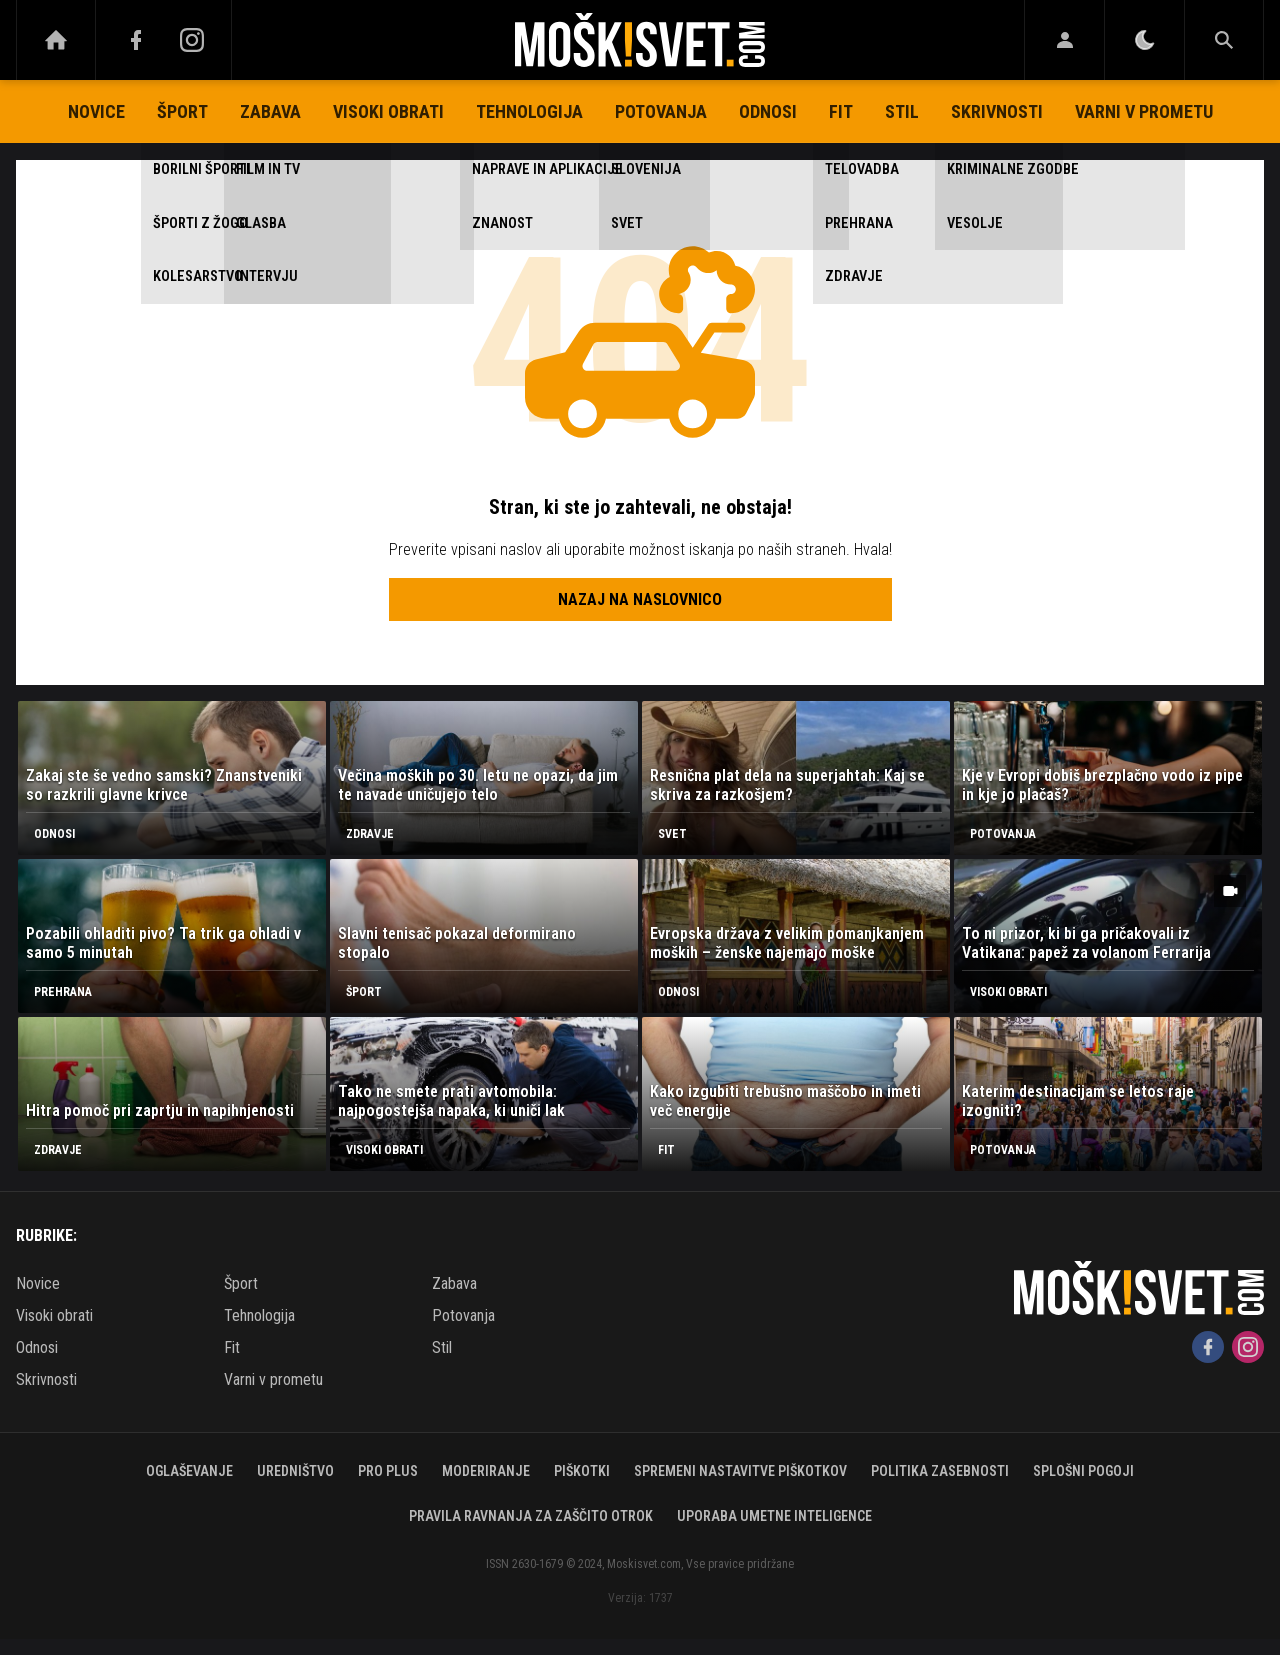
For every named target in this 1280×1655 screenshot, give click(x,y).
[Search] (1224, 40)
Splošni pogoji (1083, 1471)
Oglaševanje (189, 1471)
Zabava (270, 111)
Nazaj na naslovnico (640, 599)
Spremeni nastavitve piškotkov (740, 1471)
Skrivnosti (997, 111)
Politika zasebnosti (940, 1471)
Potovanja (661, 111)
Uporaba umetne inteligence (774, 1516)
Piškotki (582, 1471)
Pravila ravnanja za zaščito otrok (531, 1516)
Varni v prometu (1144, 111)
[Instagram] (192, 40)
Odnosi (768, 111)
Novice (96, 111)
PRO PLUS (388, 1471)
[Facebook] (136, 40)
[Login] (1064, 40)
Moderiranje (486, 1471)
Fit (841, 111)
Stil (902, 111)
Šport (182, 111)
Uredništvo (295, 1471)
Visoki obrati (388, 111)
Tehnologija (529, 111)
